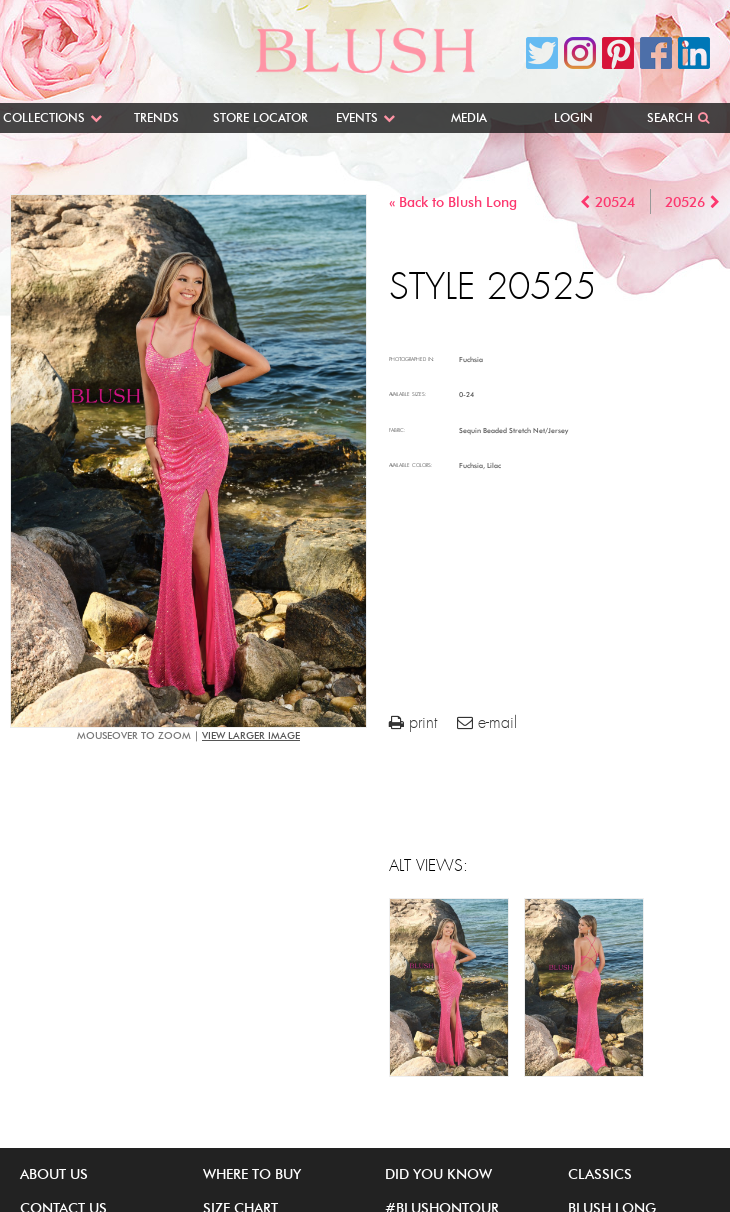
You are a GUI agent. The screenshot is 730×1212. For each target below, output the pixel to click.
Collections (44, 117)
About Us (54, 1174)
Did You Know (438, 1174)
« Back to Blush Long (453, 202)
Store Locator (260, 117)
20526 (685, 202)
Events (357, 117)
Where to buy (252, 1174)
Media (469, 117)
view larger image (251, 735)
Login (573, 117)
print (413, 722)
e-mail (487, 722)
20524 (615, 202)
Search (670, 117)
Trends (156, 117)
